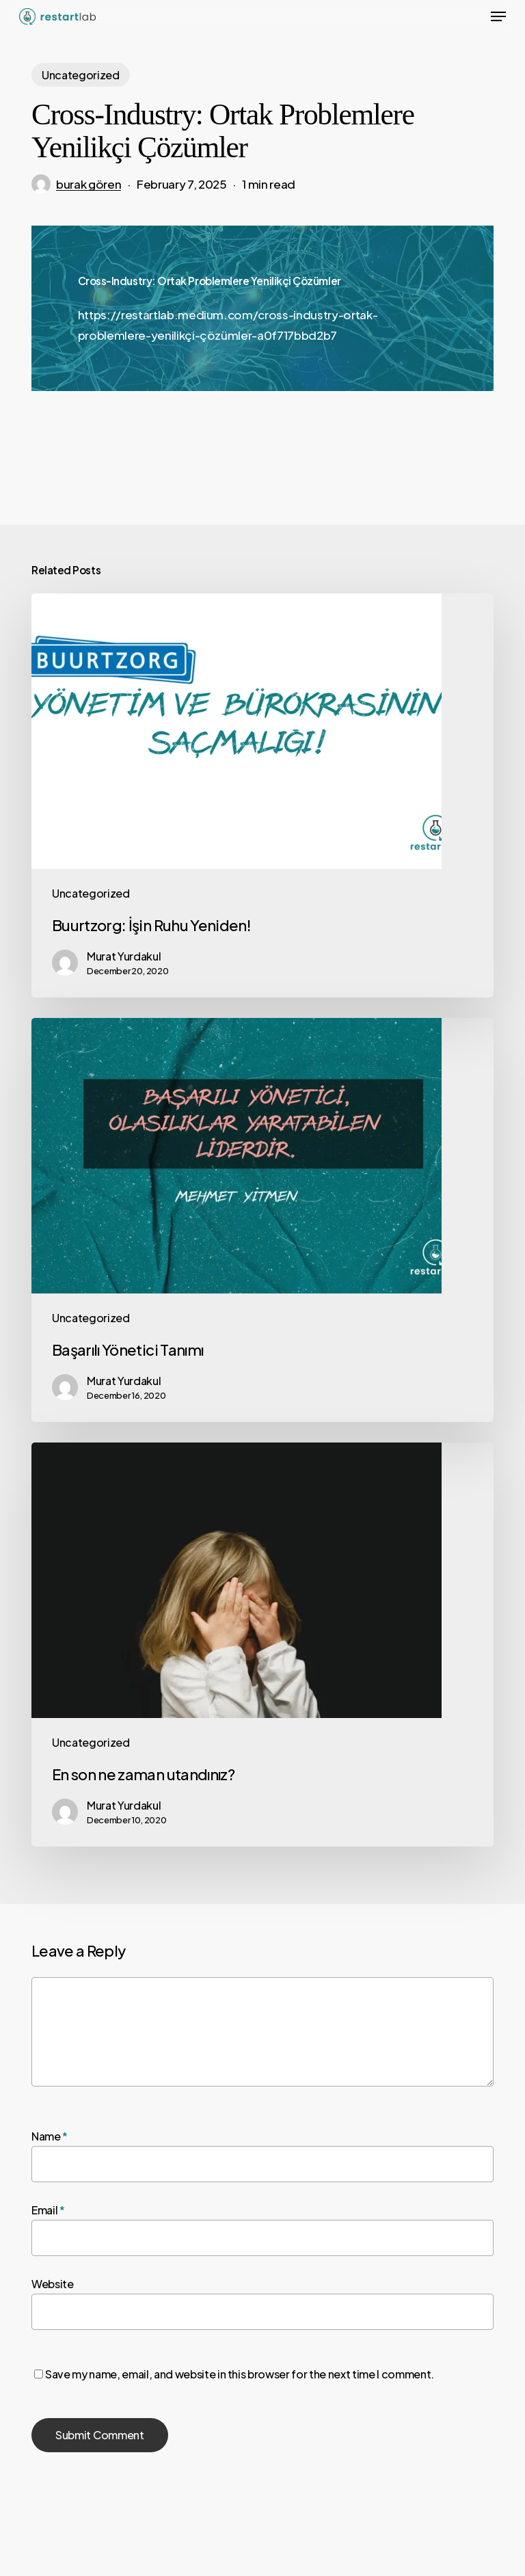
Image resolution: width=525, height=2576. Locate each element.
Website (52, 2284)
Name (49, 2136)
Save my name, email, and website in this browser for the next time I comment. (239, 2374)
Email (48, 2210)
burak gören (88, 183)
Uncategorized (81, 75)
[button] (498, 16)
